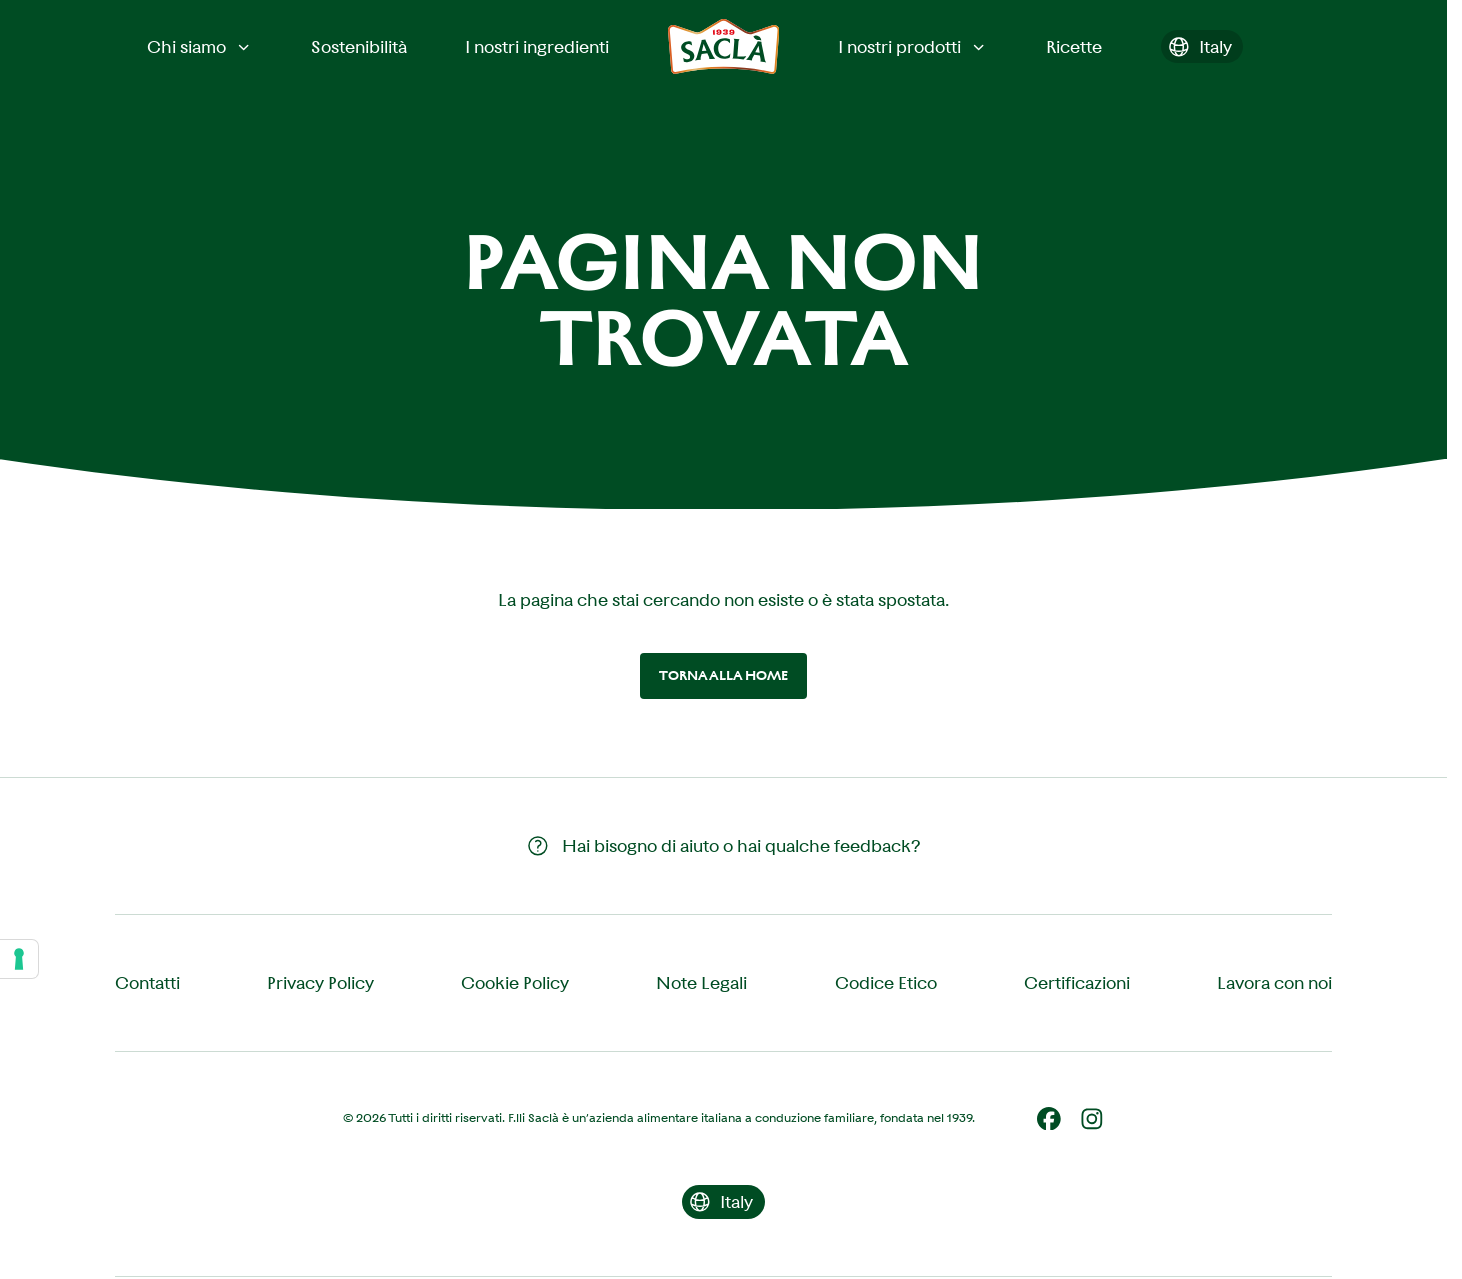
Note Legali (701, 983)
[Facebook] (1049, 1119)
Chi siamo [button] (200, 47)
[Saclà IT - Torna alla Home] (724, 46)
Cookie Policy (515, 983)
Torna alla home (723, 675)
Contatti (147, 983)
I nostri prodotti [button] (913, 47)
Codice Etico (886, 983)
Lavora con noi (1274, 983)
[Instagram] (1092, 1119)
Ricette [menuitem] (1074, 47)
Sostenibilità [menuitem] (359, 47)
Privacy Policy (320, 983)
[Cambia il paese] (1202, 47)
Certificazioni (1077, 983)
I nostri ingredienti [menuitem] (537, 47)
